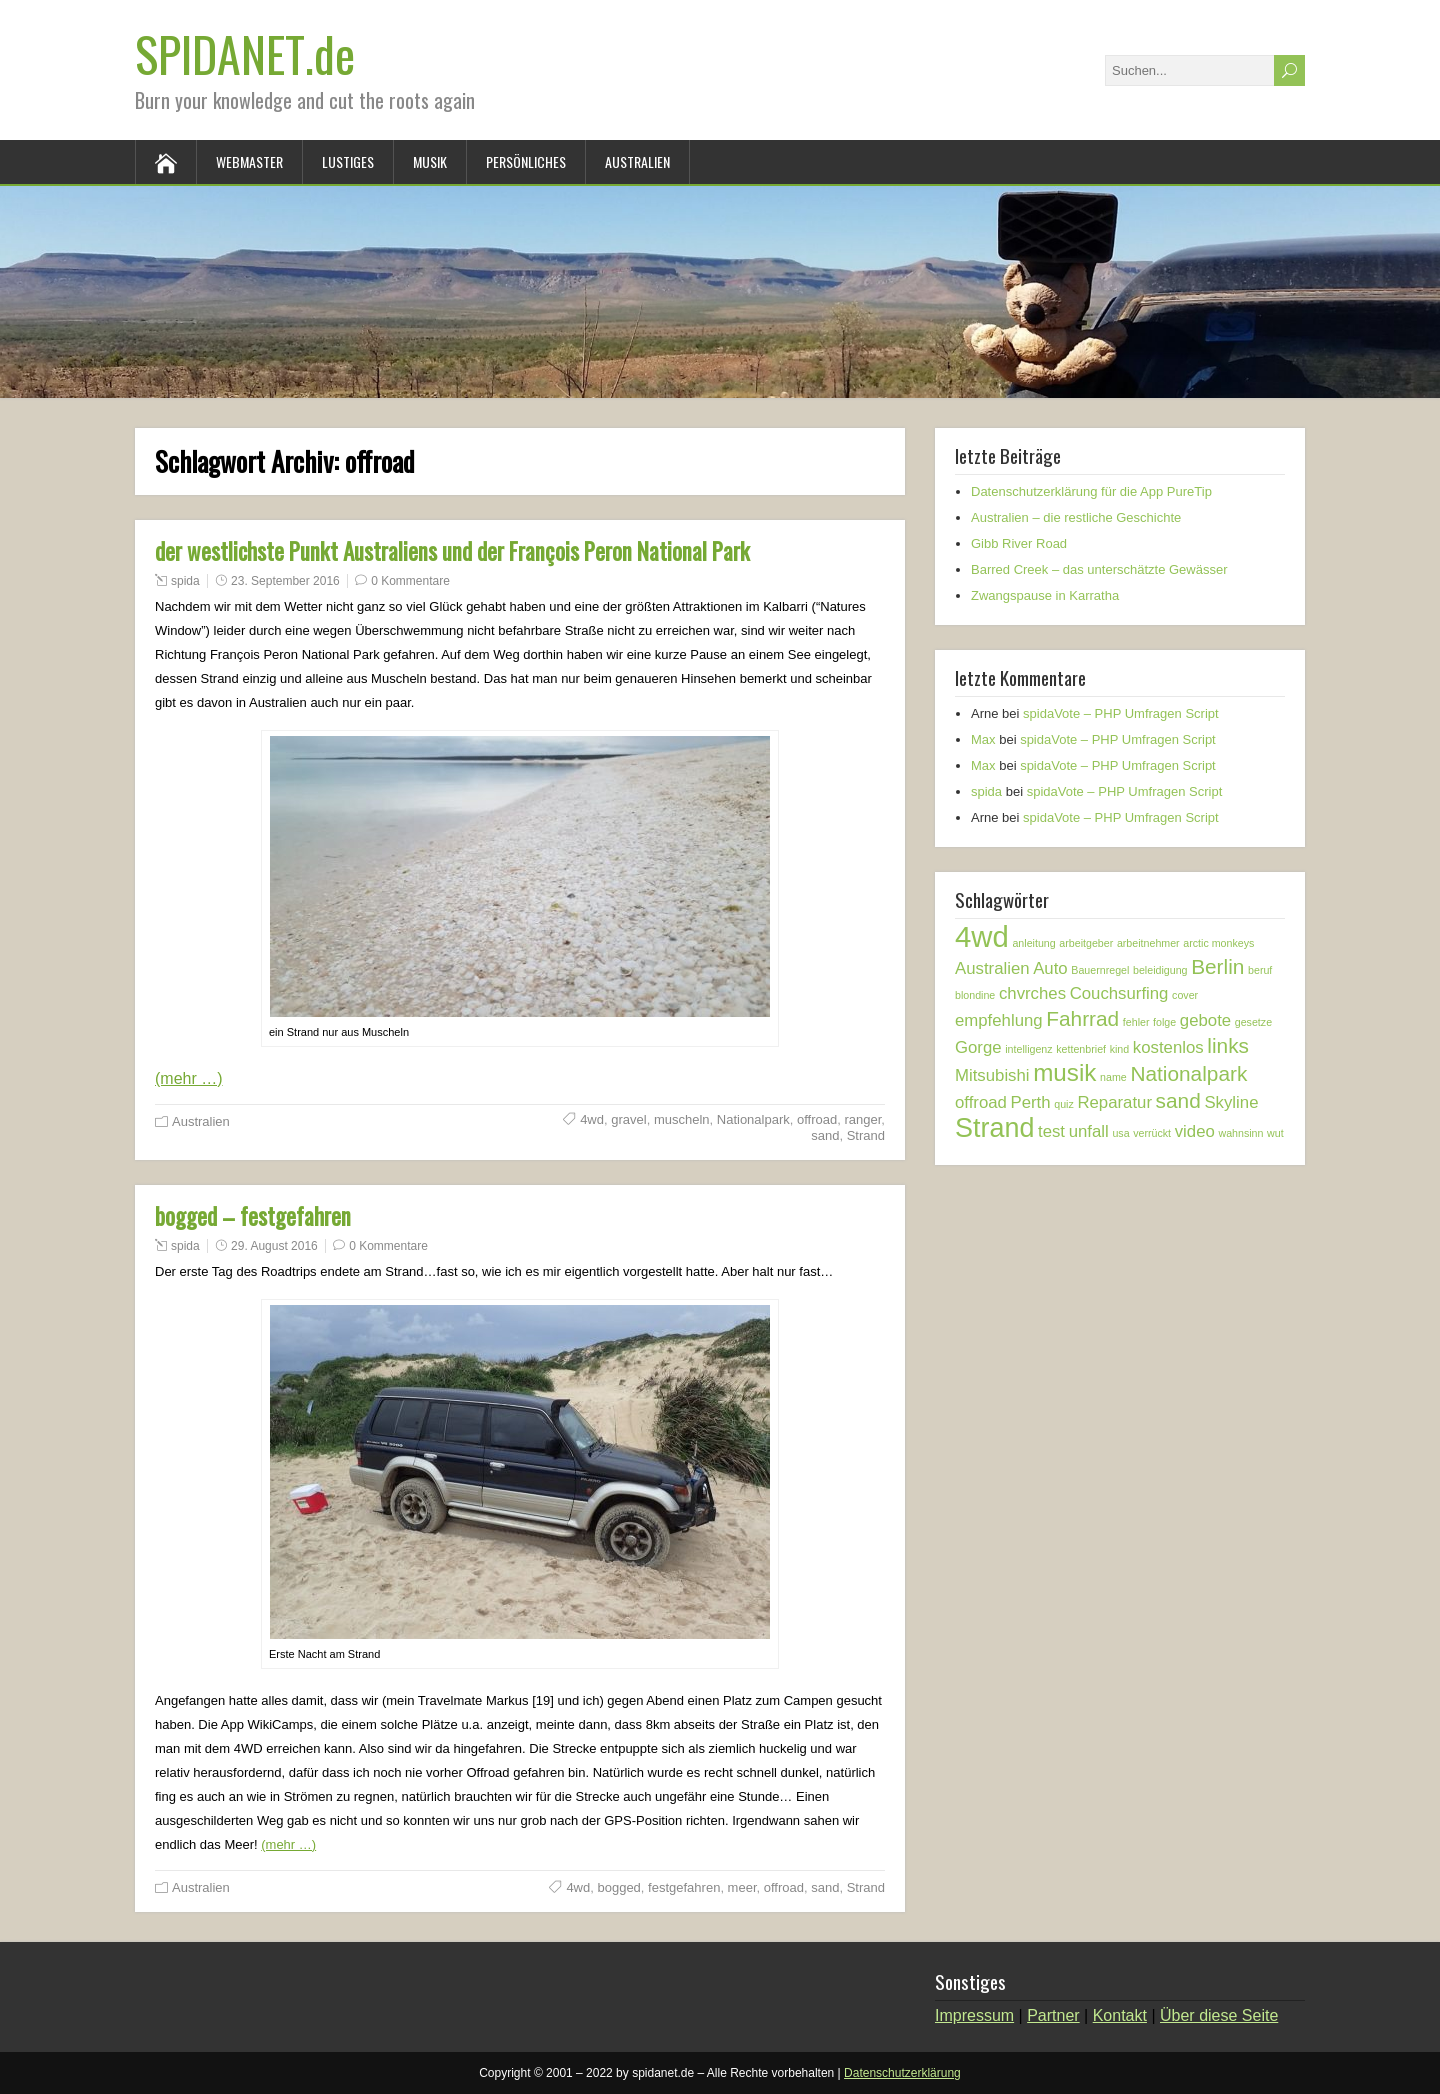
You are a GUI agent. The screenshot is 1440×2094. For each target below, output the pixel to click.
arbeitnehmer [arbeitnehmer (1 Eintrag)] (1148, 943)
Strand (866, 1135)
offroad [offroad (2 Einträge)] (981, 1102)
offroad (817, 1119)
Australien (637, 161)
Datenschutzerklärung (902, 2073)
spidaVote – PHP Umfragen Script (1121, 713)
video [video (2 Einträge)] (1195, 1131)
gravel (628, 1119)
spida (185, 581)
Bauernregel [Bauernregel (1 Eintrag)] (1100, 970)
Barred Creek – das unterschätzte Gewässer (1099, 569)
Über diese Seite (1219, 2015)
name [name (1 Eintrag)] (1113, 1077)
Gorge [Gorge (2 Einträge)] (978, 1047)
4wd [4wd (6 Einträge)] (982, 936)
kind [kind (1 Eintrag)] (1120, 1049)
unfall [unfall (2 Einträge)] (1089, 1131)
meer (742, 1887)
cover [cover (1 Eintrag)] (1185, 995)
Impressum (974, 2015)
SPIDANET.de (245, 53)
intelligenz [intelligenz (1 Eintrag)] (1028, 1049)
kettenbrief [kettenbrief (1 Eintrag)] (1081, 1049)
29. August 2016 (274, 1246)
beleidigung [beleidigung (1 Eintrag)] (1160, 970)
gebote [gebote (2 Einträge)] (1205, 1020)
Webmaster (249, 161)
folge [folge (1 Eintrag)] (1164, 1022)
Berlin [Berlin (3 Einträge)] (1217, 966)
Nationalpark (753, 1119)
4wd (592, 1119)
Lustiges (348, 161)
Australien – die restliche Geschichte (1076, 517)
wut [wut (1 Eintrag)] (1275, 1133)
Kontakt (1120, 2015)
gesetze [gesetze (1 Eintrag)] (1253, 1022)
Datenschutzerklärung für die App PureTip (1091, 491)
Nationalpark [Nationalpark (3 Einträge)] (1188, 1073)
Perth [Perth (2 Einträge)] (1031, 1102)
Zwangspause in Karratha (1045, 595)
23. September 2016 (285, 581)
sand (825, 1135)
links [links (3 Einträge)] (1228, 1045)
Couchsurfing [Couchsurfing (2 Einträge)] (1119, 993)
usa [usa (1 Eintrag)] (1120, 1133)
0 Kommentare (410, 581)
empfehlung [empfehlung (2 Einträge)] (999, 1020)
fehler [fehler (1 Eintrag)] (1136, 1022)
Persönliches (526, 161)
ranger (862, 1119)
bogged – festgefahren (253, 1216)
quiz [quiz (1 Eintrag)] (1064, 1104)
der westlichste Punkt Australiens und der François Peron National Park (452, 551)
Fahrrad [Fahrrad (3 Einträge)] (1082, 1018)
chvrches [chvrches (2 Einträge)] (1032, 993)
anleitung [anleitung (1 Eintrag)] (1033, 943)
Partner (1053, 2015)
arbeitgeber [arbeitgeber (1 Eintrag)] (1086, 943)
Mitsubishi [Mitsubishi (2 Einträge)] (992, 1075)
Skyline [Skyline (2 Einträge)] (1231, 1102)
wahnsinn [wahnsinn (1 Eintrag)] (1240, 1133)
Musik (430, 161)
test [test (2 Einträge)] (1051, 1131)
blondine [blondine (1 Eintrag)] (975, 995)
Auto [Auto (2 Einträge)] (1050, 968)
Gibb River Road (1019, 543)
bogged (618, 1887)
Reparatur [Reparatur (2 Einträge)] (1114, 1102)
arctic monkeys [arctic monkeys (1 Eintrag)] (1218, 943)
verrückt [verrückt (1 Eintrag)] (1152, 1133)
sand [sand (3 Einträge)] (1178, 1100)
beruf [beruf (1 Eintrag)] (1260, 970)
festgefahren (684, 1887)
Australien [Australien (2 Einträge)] (992, 968)
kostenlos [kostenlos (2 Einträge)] (1168, 1047)
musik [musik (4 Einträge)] (1064, 1072)
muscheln (682, 1119)
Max (983, 739)
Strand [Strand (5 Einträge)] (994, 1128)
